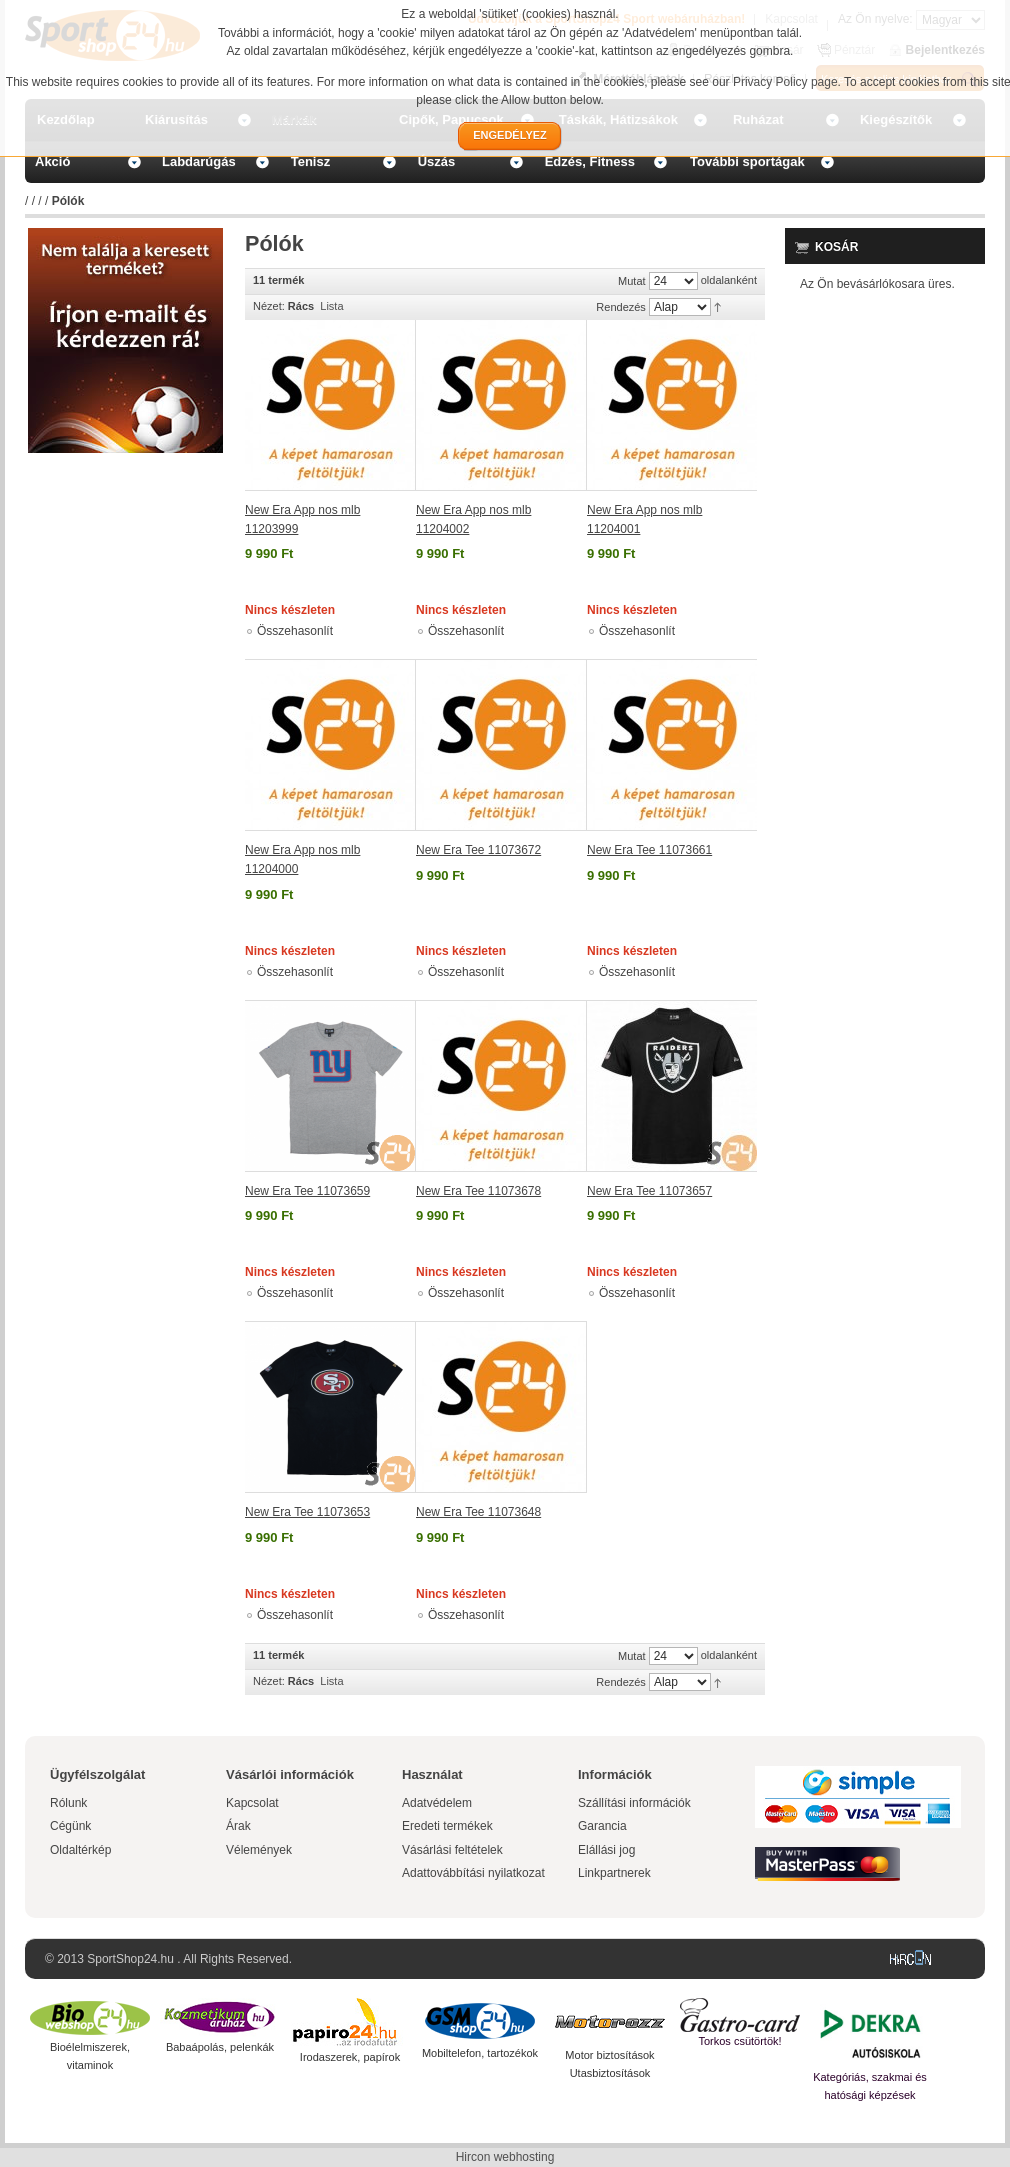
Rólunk (68, 1803)
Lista (331, 306)
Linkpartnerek (614, 1873)
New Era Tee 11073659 (307, 1191)
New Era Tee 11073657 (649, 1191)
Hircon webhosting (505, 2157)
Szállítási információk (634, 1803)
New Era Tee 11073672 (478, 850)
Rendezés (621, 307)
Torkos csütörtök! (739, 2041)
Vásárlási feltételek (452, 1850)
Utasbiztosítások (610, 2073)
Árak (238, 1826)
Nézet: (269, 306)
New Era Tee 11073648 (478, 1512)
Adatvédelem (437, 1803)
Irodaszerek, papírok (350, 2057)
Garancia (602, 1826)
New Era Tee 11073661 (649, 850)
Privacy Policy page (785, 82)
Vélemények (259, 1850)
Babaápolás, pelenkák (220, 2047)
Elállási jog (606, 1850)
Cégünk (70, 1826)
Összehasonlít (295, 631)
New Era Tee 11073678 (478, 1191)
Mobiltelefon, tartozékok (480, 2053)
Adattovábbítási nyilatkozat (473, 1873)
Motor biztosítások (609, 2055)
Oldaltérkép (80, 1850)
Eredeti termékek (447, 1826)
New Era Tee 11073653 (307, 1512)
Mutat (632, 281)
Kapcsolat (252, 1803)
